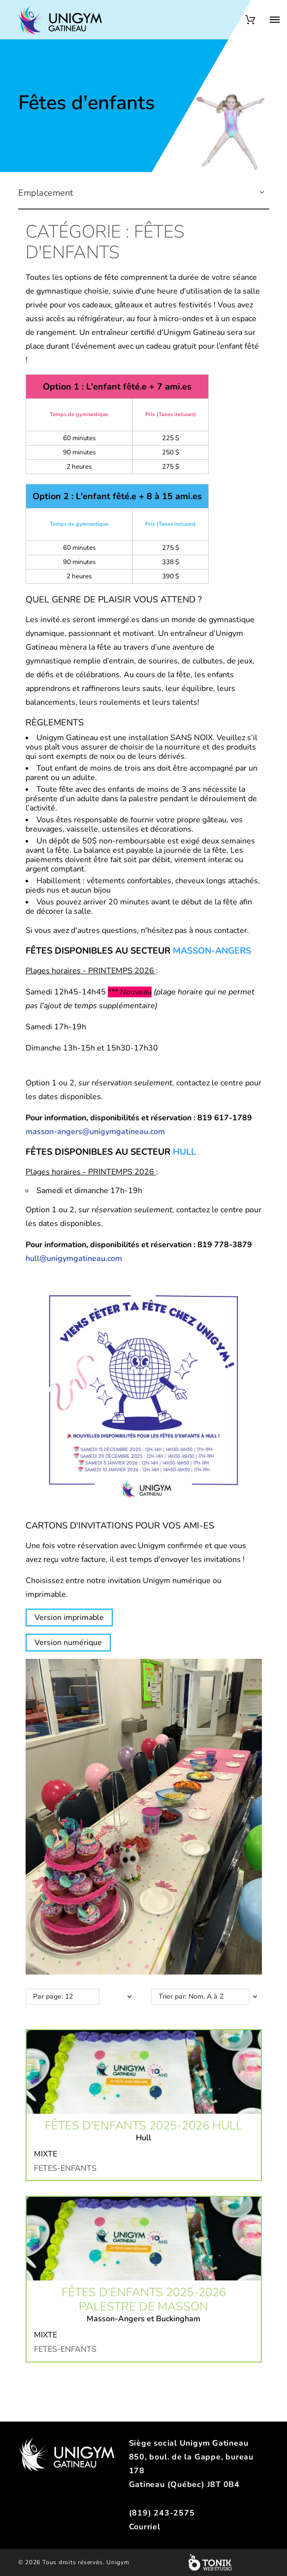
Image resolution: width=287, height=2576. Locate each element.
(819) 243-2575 (162, 2513)
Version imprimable (69, 1617)
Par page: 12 (53, 1996)
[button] (262, 193)
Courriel (144, 2526)
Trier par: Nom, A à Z (191, 1996)
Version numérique (68, 1642)
